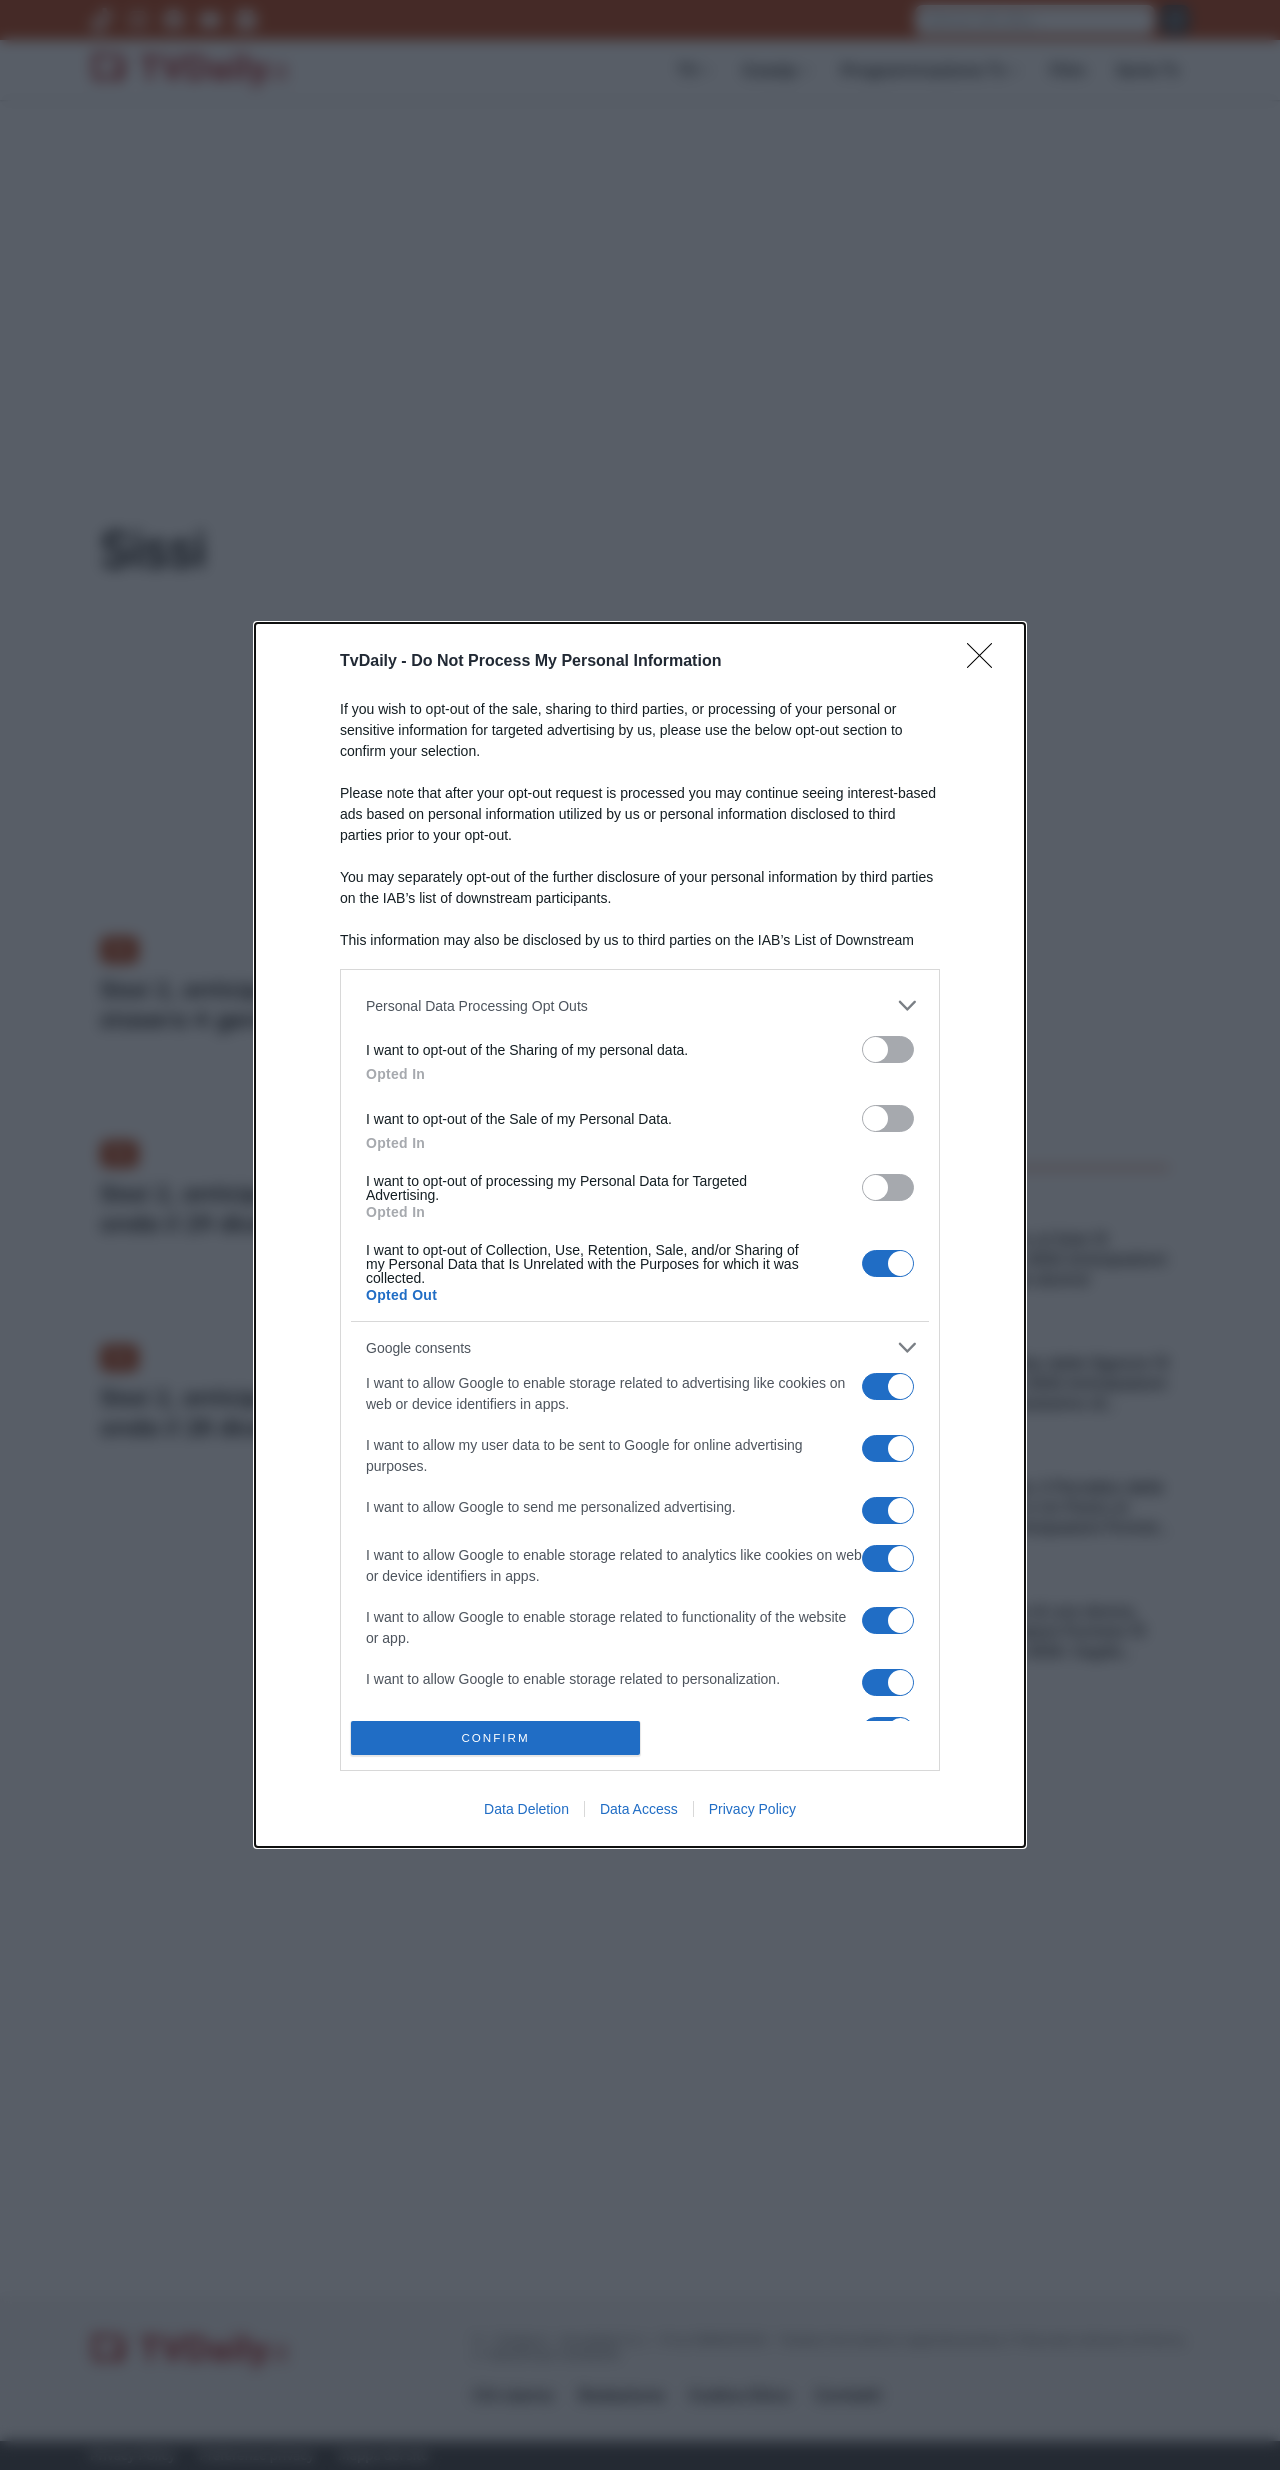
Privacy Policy (752, 1809)
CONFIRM (495, 1738)
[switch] (888, 1049)
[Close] (986, 662)
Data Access (639, 1809)
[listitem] (640, 1005)
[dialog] (640, 1235)
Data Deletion (526, 1809)
